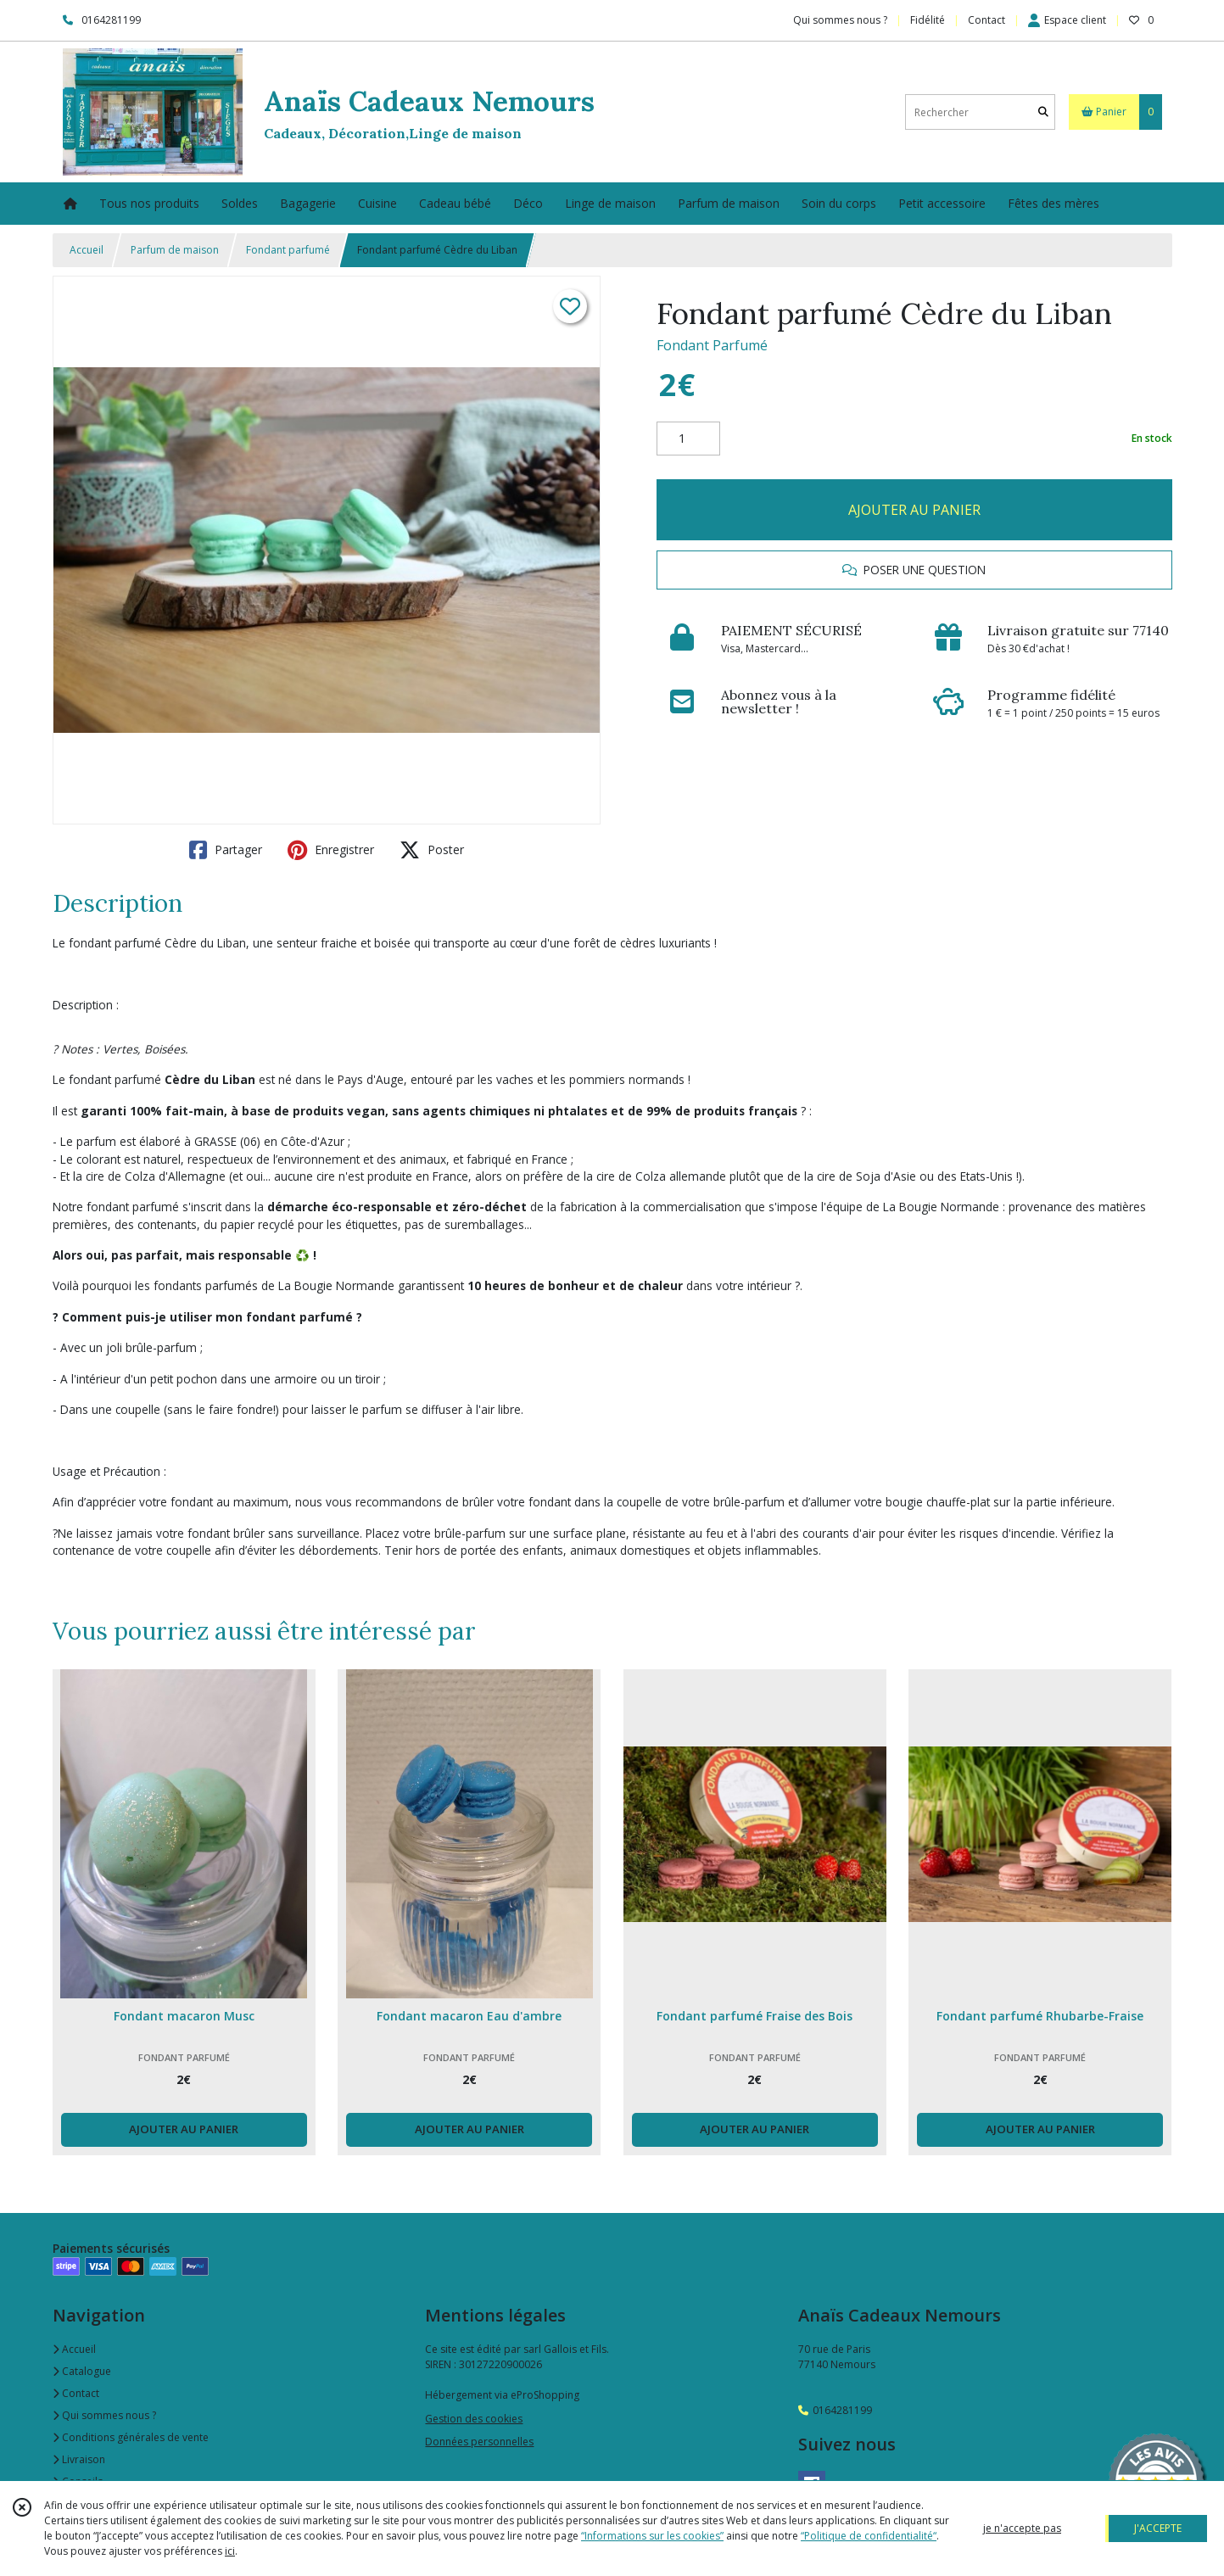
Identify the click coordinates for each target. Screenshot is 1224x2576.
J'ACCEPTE (1158, 2528)
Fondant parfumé (288, 250)
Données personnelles (479, 2441)
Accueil (86, 250)
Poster (432, 850)
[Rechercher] (1043, 112)
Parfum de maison (175, 250)
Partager (225, 850)
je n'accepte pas (1022, 2528)
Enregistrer (331, 850)
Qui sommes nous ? (104, 2415)
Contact (986, 20)
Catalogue (82, 2371)
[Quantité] (688, 438)
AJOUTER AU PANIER (914, 509)
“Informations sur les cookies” (652, 2536)
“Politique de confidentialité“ (868, 2536)
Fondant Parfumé (712, 345)
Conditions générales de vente (131, 2437)
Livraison (79, 2459)
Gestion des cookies (474, 2418)
